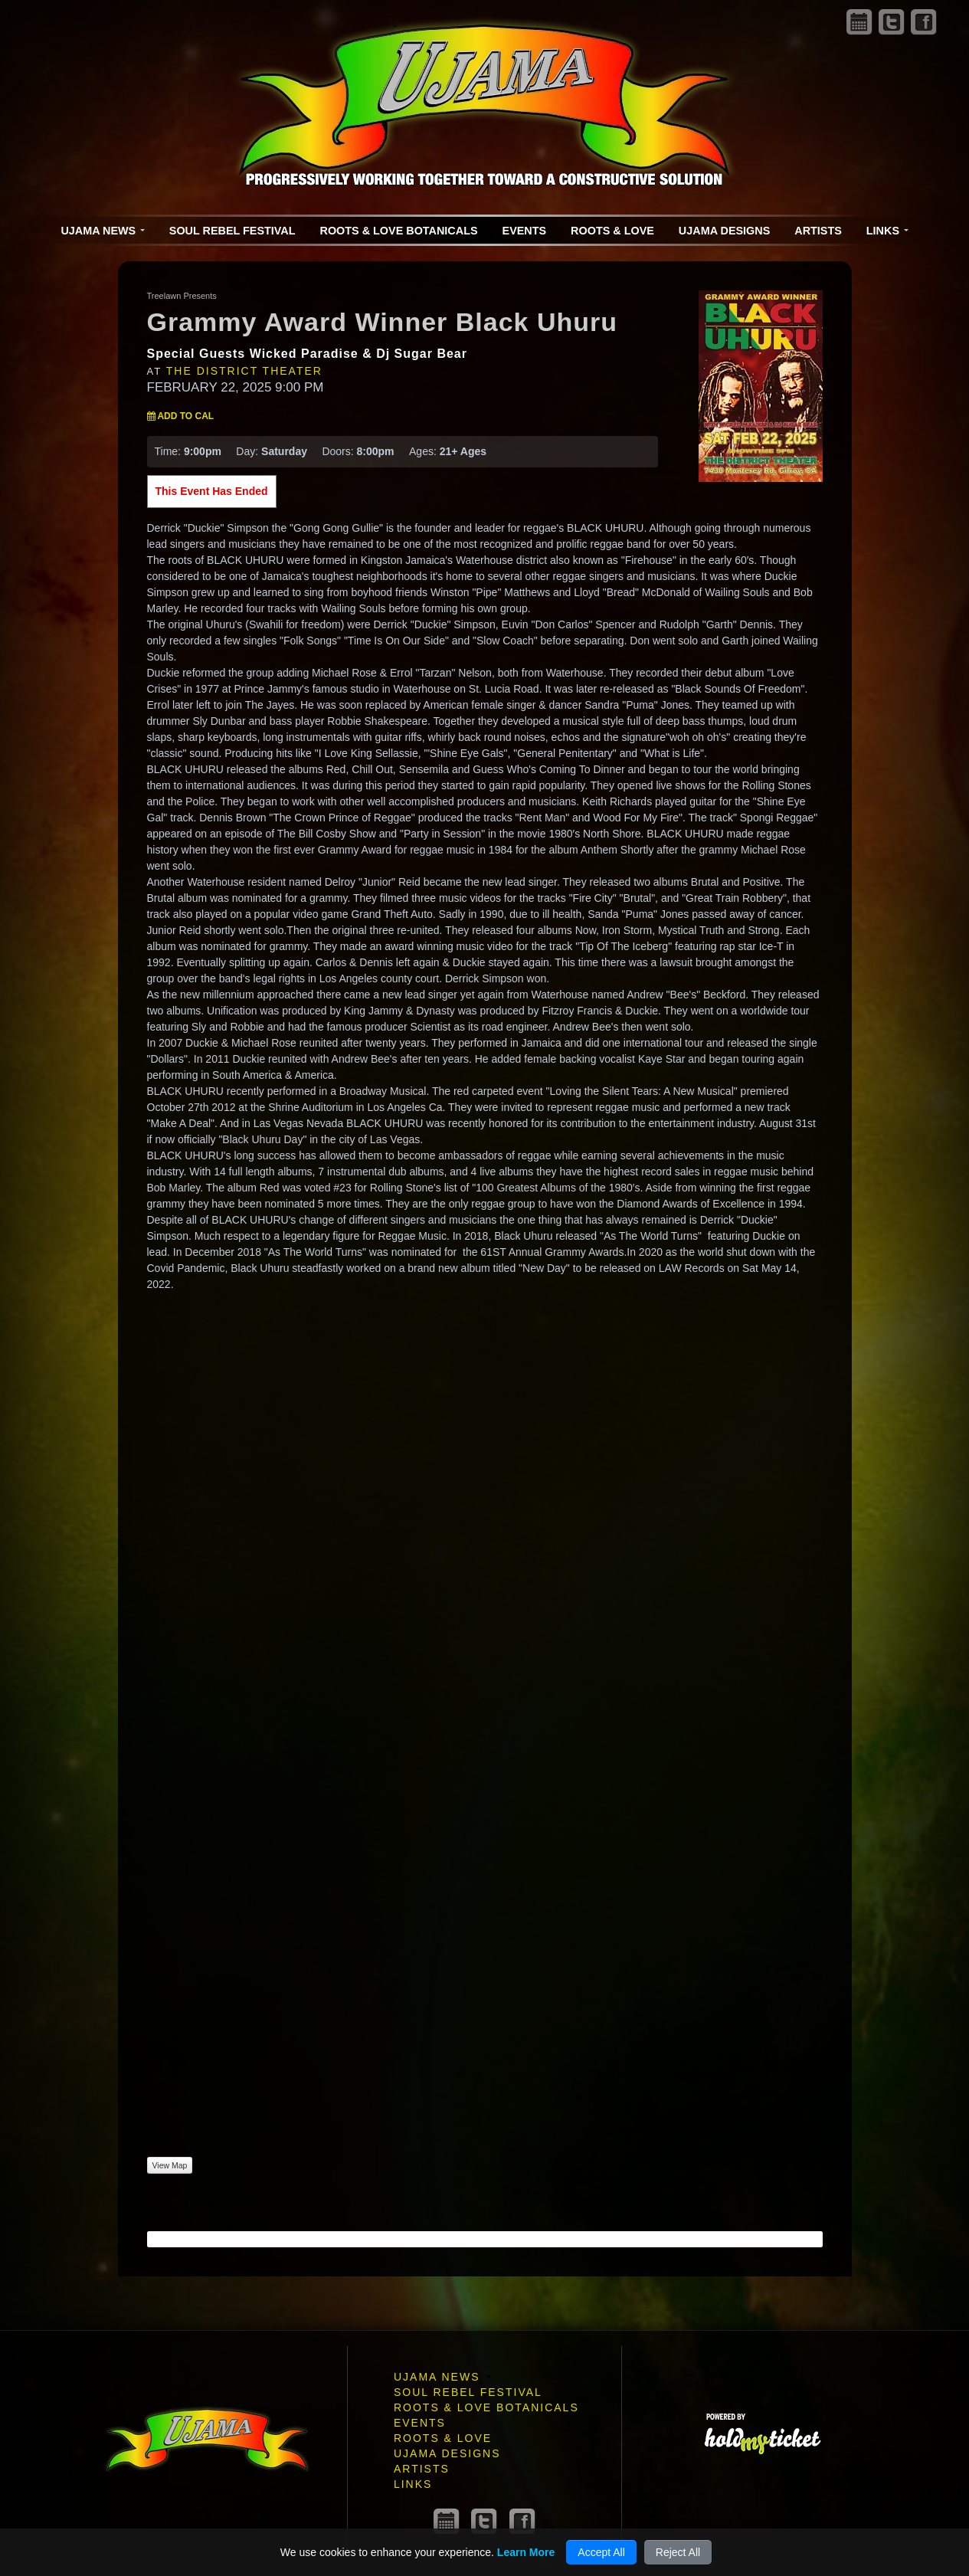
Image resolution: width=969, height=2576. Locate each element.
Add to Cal (180, 416)
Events (525, 230)
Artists (818, 230)
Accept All (601, 2552)
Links (887, 230)
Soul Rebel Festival (232, 230)
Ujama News (102, 230)
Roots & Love (612, 230)
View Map (170, 2165)
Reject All (678, 2552)
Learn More (526, 2552)
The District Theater (244, 371)
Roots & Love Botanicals (399, 230)
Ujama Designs (724, 230)
